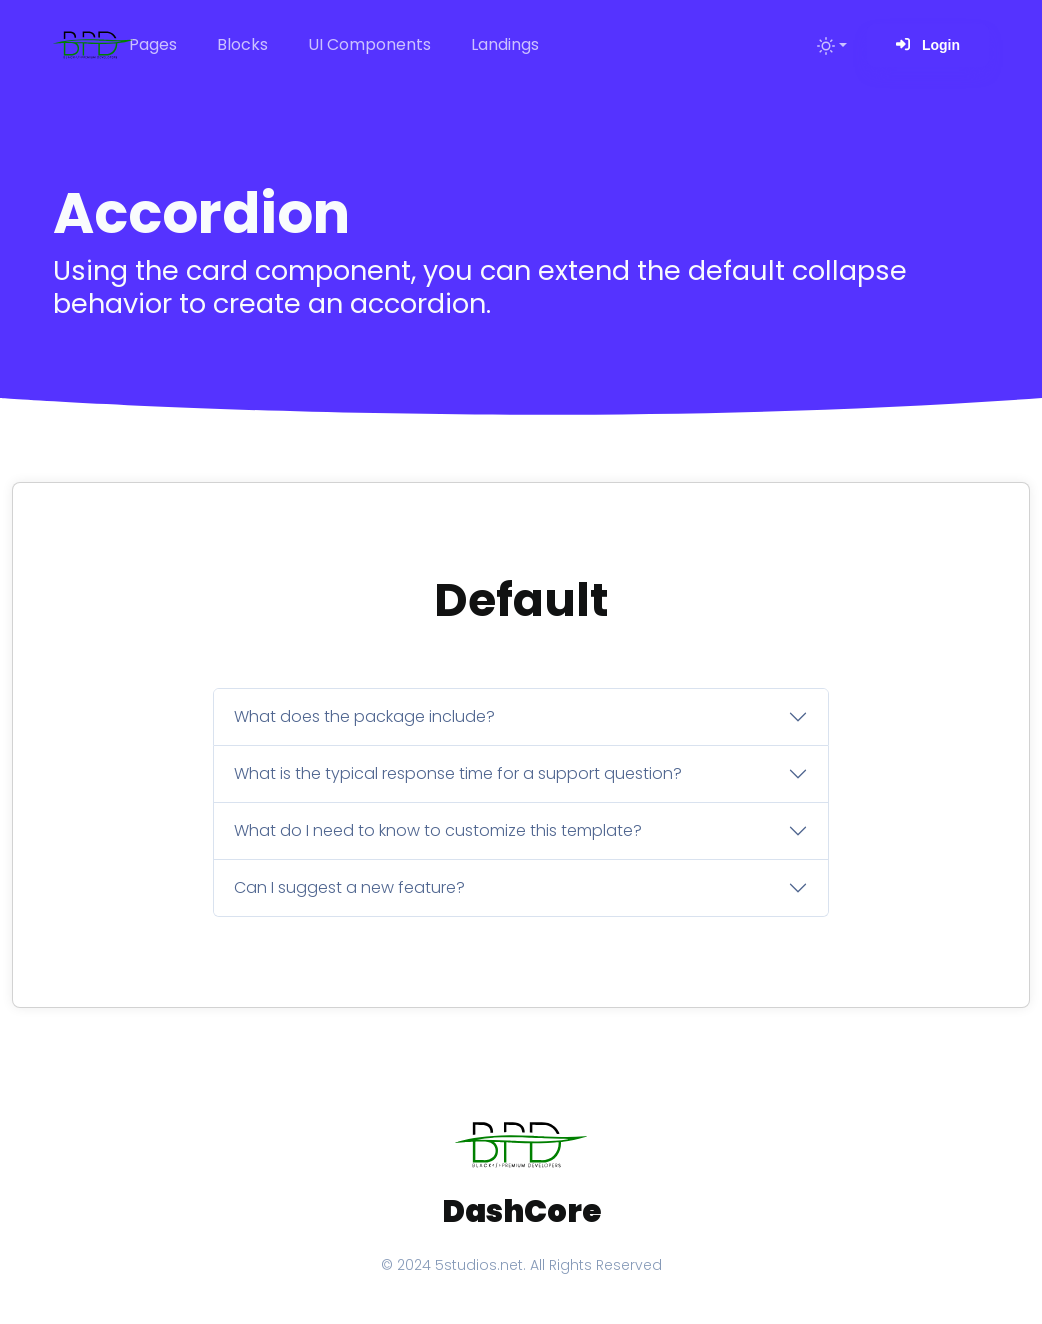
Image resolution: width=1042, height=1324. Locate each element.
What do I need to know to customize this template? (438, 830)
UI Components (369, 44)
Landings (505, 44)
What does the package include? (364, 716)
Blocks (242, 44)
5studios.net (479, 1265)
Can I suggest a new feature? (349, 887)
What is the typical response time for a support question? (458, 773)
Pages (153, 44)
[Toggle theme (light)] (832, 45)
